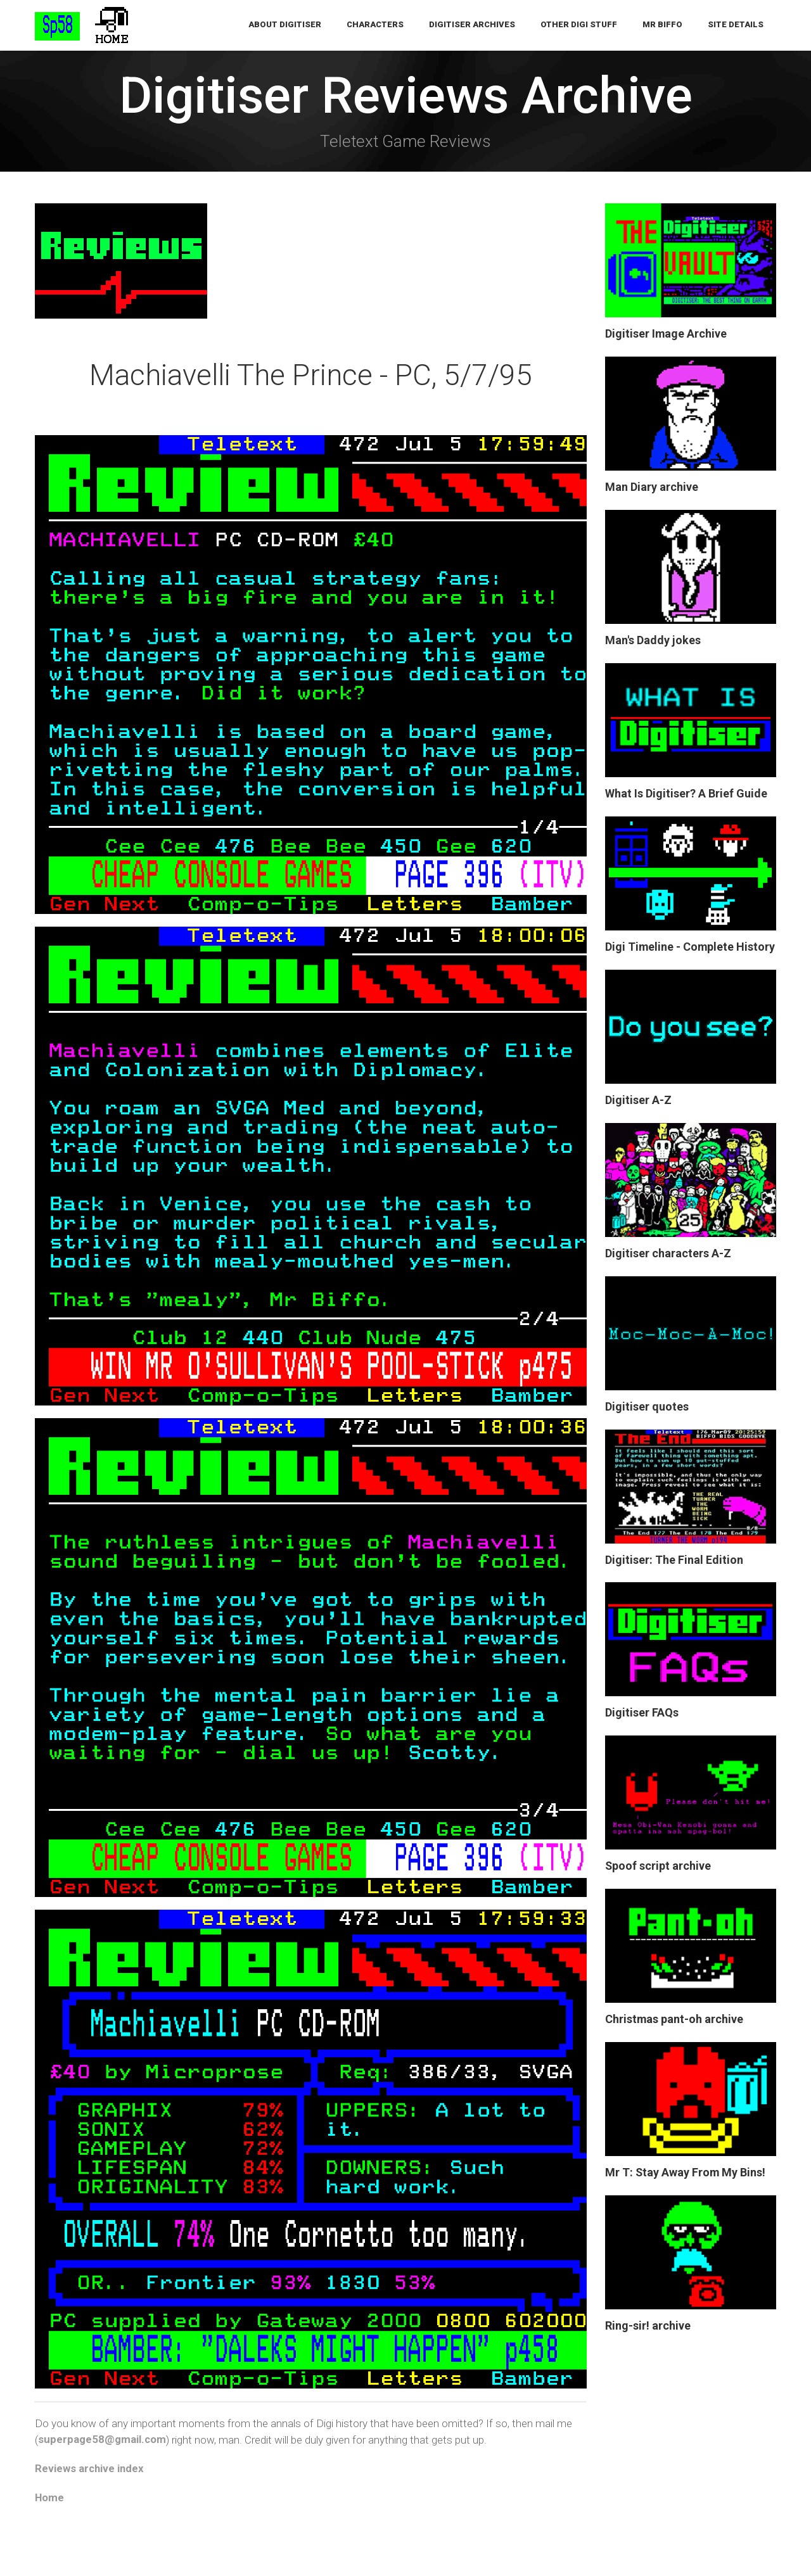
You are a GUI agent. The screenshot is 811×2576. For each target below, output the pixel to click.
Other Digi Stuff (578, 25)
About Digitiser (284, 25)
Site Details (735, 25)
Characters (375, 25)
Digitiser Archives (472, 25)
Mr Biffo (662, 25)
